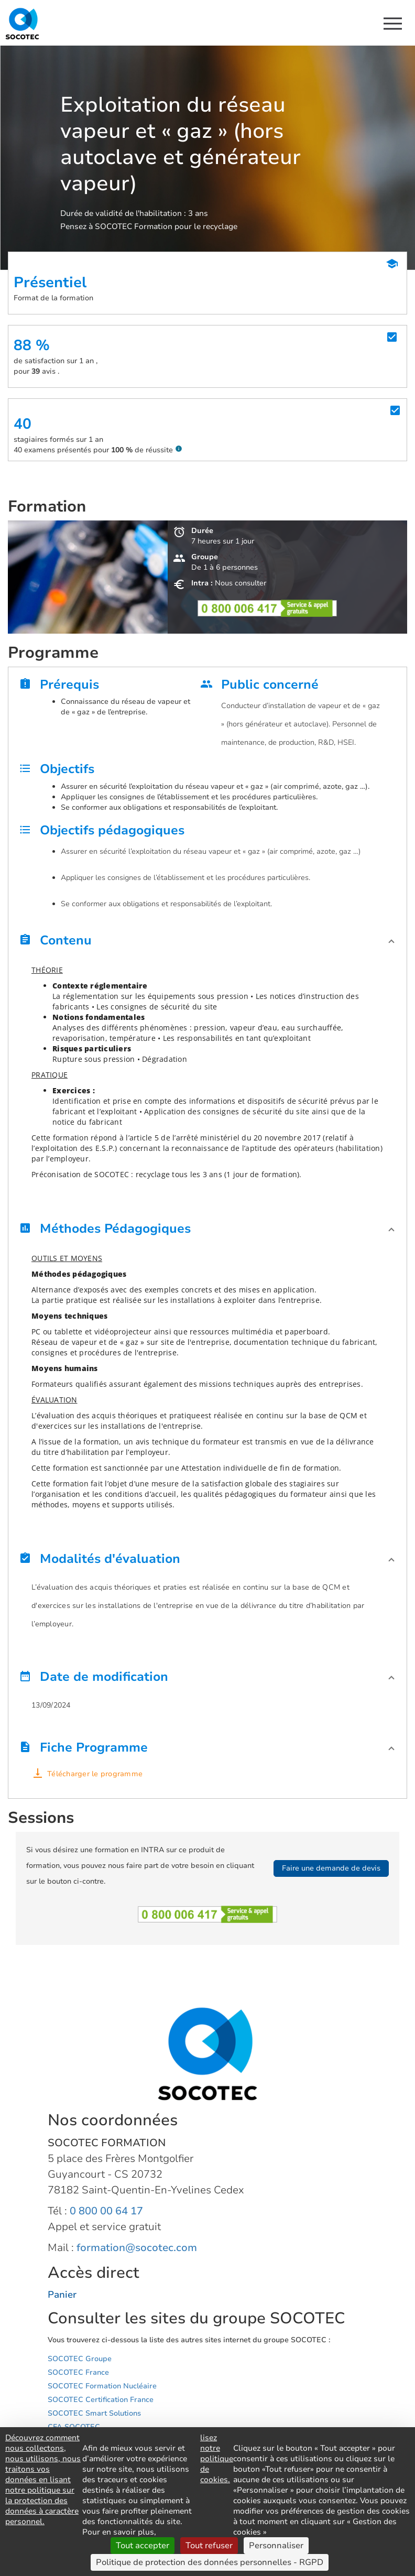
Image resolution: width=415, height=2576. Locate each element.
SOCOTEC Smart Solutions (94, 2413)
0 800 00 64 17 (106, 2211)
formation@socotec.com (137, 2248)
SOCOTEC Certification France (101, 2400)
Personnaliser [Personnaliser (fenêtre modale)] (276, 2545)
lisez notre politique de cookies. (216, 2458)
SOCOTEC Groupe (80, 2359)
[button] (207, 943)
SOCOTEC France (78, 2372)
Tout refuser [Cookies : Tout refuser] (209, 2545)
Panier (62, 2294)
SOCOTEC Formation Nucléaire (102, 2386)
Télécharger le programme (95, 1774)
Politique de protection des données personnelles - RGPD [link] (209, 2562)
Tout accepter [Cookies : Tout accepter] (142, 2545)
